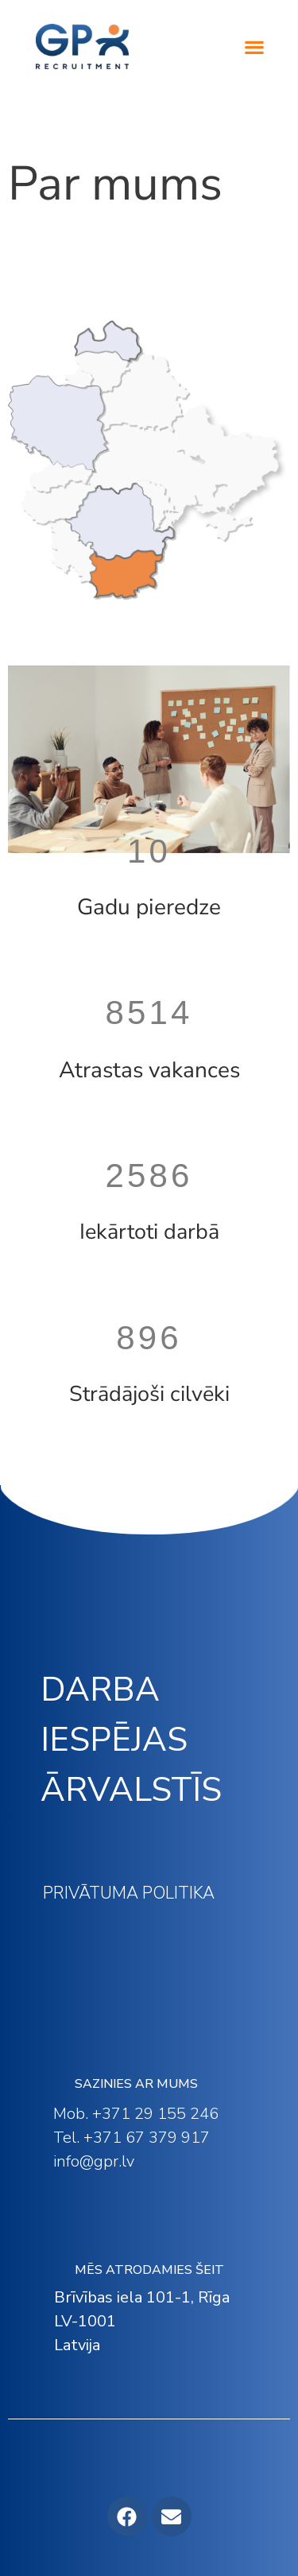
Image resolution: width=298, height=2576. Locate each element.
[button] (255, 46)
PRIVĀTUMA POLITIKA (129, 1893)
